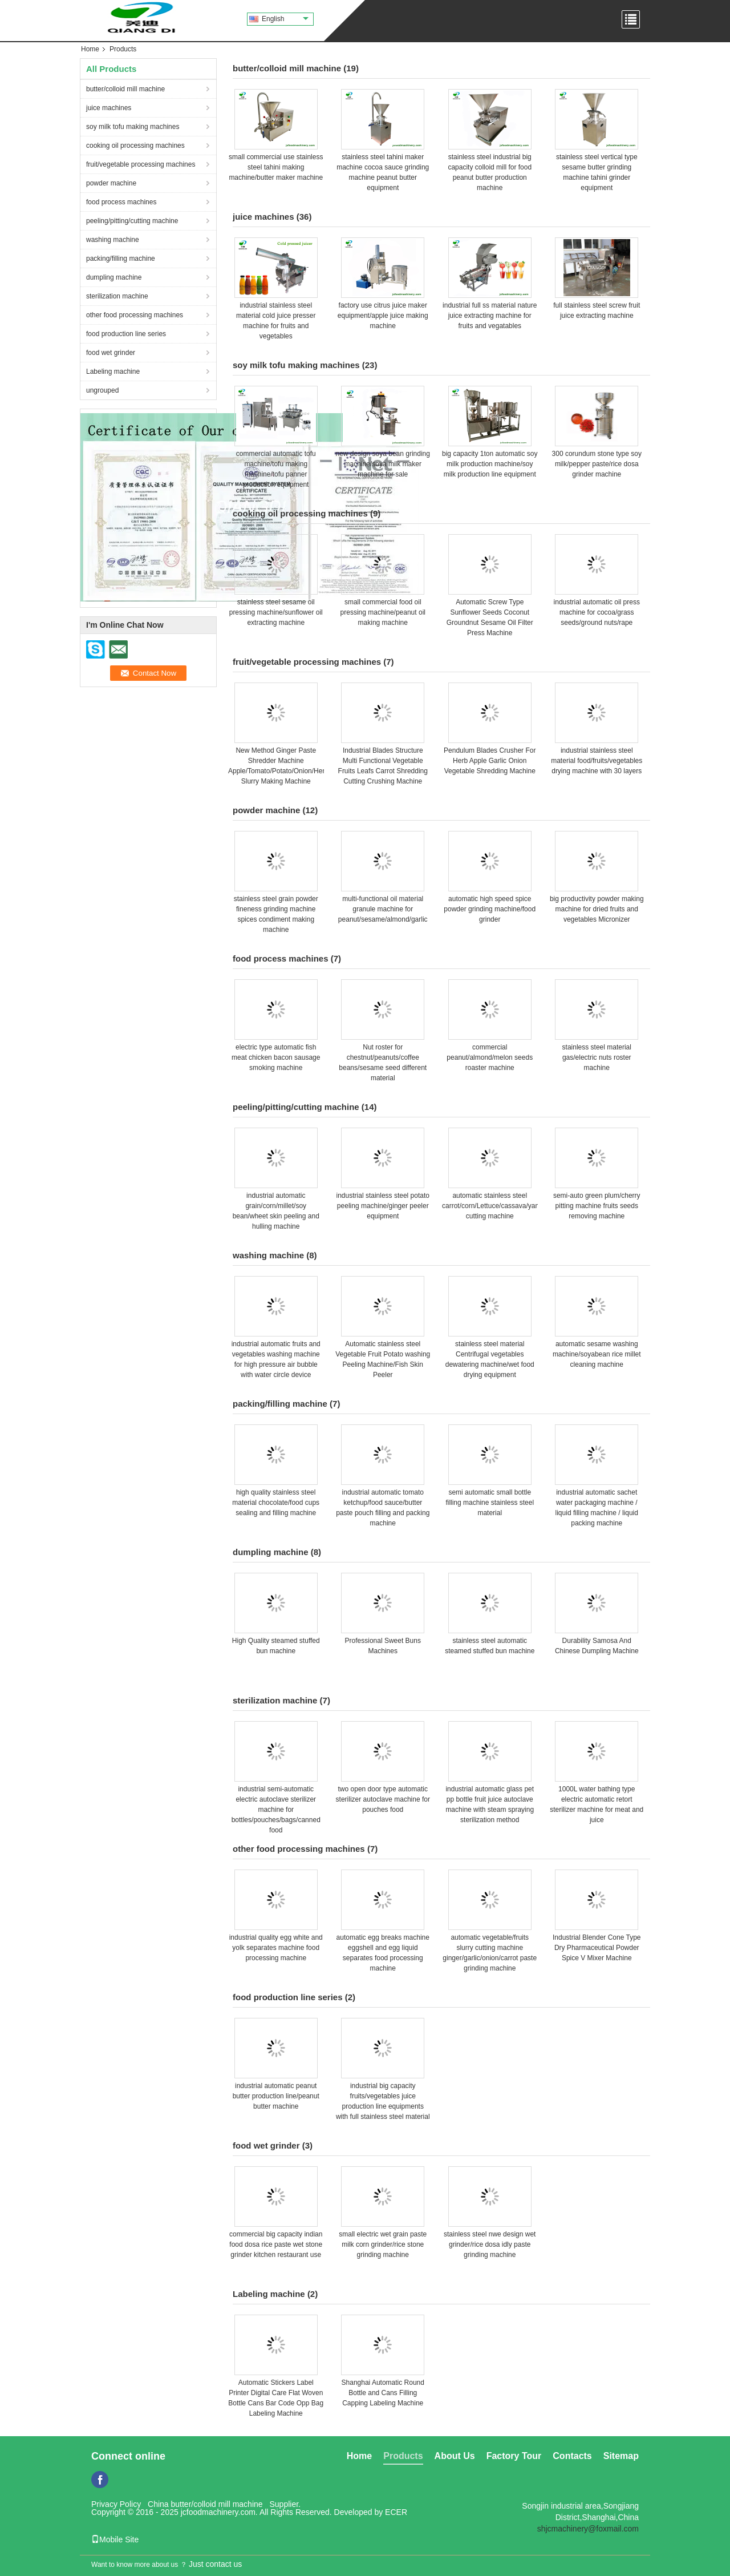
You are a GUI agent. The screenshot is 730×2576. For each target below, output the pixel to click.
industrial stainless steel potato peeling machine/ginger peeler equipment (382, 1206)
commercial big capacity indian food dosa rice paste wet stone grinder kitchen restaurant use (275, 2244)
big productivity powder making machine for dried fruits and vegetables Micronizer (597, 909)
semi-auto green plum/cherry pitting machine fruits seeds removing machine (596, 1206)
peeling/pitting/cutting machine (132, 221)
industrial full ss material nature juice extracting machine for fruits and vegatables (490, 315)
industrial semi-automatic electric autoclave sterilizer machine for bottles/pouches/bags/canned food (276, 1809)
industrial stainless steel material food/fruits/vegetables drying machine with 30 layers (596, 760)
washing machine (112, 240)
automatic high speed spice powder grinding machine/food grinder (490, 909)
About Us (455, 2456)
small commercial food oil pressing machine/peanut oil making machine (382, 612)
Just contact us (215, 2564)
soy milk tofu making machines (132, 127)
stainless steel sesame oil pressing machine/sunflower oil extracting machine (276, 612)
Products (403, 2456)
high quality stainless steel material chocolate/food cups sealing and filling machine (275, 1502)
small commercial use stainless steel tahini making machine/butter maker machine (276, 167)
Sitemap (621, 2456)
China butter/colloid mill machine (205, 2504)
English (285, 19)
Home (90, 49)
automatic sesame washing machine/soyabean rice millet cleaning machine (597, 1354)
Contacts (572, 2456)
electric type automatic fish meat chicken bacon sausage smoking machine (276, 1057)
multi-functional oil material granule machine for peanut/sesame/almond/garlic (383, 909)
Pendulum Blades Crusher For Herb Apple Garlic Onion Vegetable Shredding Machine (490, 760)
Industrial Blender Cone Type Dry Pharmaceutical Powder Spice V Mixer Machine (597, 1947)
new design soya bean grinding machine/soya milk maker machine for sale (383, 464)
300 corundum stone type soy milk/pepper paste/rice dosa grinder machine (597, 464)
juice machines (108, 108)
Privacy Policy (116, 2504)
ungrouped (102, 390)
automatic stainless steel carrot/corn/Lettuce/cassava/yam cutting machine (491, 1206)
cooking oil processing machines (135, 146)
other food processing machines (134, 315)
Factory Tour (514, 2456)
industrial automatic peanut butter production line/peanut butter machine (276, 2096)
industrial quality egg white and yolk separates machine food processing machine (276, 1947)
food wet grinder (110, 353)
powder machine (111, 183)
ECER (396, 2512)
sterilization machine (117, 296)
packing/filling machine (120, 259)
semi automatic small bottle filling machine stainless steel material (489, 1502)
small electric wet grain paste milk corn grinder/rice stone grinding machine (383, 2244)
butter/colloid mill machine (125, 89)
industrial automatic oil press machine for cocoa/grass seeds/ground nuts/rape (597, 612)
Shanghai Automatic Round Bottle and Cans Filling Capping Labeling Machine (383, 2393)
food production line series (126, 334)
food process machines (121, 202)
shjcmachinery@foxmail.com (588, 2528)
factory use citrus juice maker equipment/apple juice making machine (383, 315)
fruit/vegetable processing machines (140, 164)
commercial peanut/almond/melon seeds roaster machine (490, 1057)
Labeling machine (113, 372)
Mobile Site (115, 2539)
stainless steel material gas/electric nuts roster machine (596, 1057)
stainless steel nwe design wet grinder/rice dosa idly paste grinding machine (490, 2244)
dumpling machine (113, 277)
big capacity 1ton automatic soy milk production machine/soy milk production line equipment (489, 464)
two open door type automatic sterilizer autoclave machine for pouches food (383, 1799)
